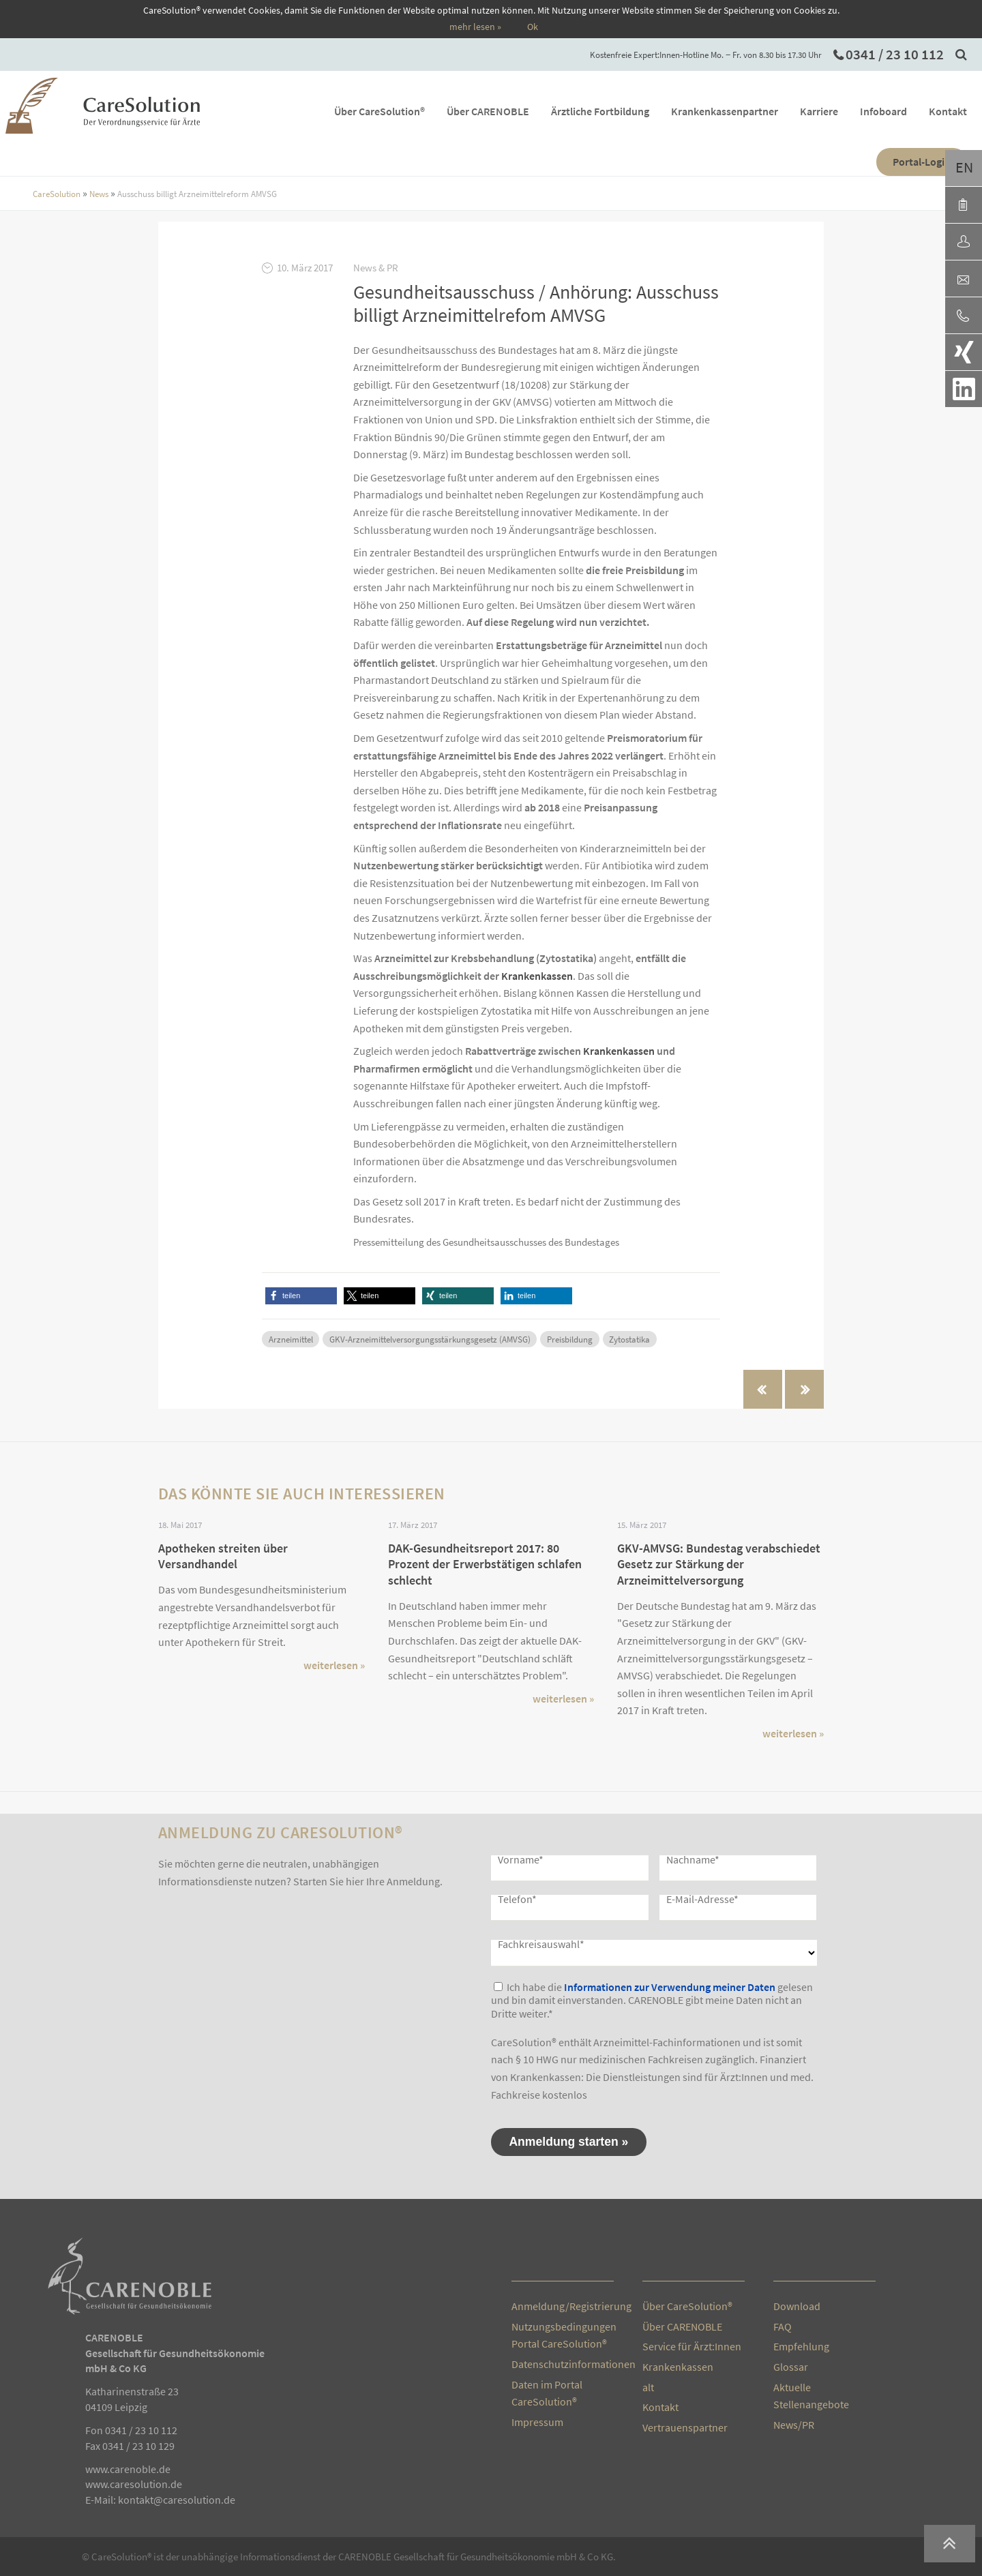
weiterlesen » (334, 1665)
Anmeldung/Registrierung (562, 2306)
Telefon (517, 1899)
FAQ (782, 2326)
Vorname (521, 1859)
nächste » (804, 1389)
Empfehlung (801, 2346)
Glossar (790, 2366)
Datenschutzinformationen (562, 2364)
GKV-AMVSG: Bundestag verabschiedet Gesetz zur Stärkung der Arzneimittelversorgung (718, 1564)
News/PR (793, 2424)
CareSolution (56, 193)
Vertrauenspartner (685, 2427)
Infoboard (883, 111)
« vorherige (762, 1389)
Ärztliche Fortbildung (600, 111)
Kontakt (948, 111)
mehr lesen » (475, 27)
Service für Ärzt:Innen (691, 2346)
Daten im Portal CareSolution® (546, 2393)
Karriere (819, 111)
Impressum (537, 2422)
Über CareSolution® (379, 111)
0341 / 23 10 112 (895, 54)
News (99, 193)
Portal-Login (922, 161)
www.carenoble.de (127, 2469)
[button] (301, 1295)
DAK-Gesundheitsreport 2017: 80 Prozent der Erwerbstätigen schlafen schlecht (485, 1564)
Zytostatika (629, 1339)
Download (796, 2306)
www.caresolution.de (133, 2484)
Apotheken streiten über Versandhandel (223, 1556)
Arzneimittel (291, 1339)
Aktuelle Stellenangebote (811, 2396)
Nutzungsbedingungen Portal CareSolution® (562, 2335)
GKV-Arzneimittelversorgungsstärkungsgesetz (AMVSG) (430, 1339)
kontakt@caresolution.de (176, 2499)
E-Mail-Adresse (702, 1899)
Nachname (692, 1859)
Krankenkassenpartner (724, 111)
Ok (532, 27)
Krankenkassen (537, 976)
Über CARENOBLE (488, 111)
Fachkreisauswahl (541, 1944)
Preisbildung (570, 1339)
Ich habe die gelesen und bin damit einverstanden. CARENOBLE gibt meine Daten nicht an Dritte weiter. (652, 2000)
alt (648, 2387)
